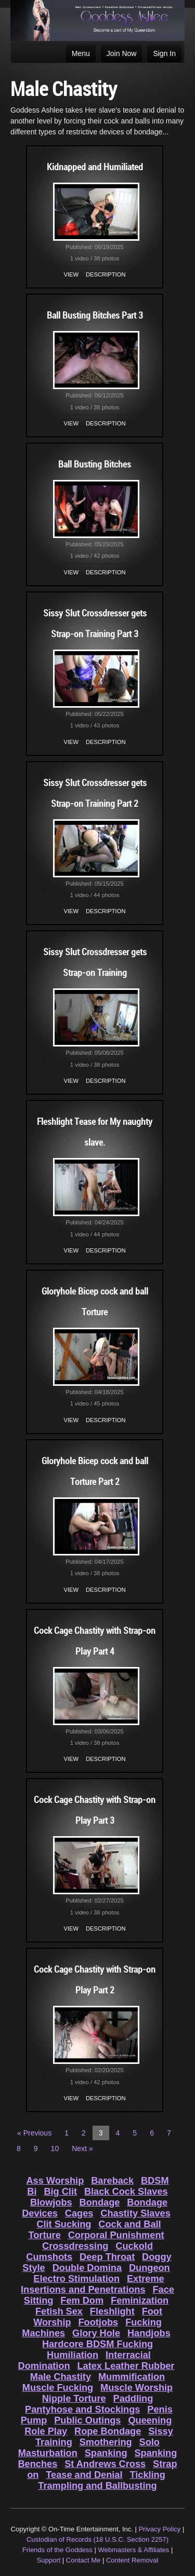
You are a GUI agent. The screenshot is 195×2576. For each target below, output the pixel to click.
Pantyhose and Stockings (82, 2409)
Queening (150, 2420)
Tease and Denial (84, 2475)
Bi (31, 2191)
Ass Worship (55, 2180)
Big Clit (60, 2191)
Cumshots (49, 2257)
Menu (81, 53)
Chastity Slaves (135, 2213)
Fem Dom (81, 2300)
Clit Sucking (63, 2224)
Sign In (164, 53)
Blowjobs (51, 2202)
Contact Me (83, 2560)
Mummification (131, 2377)
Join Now (122, 53)
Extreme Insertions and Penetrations (92, 2284)
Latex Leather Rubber (125, 2366)
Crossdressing (75, 2246)
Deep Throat (107, 2257)
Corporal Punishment (116, 2235)
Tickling (147, 2475)
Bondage (100, 2202)
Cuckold (134, 2246)
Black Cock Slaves (126, 2191)
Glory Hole (96, 2333)
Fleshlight (112, 2311)
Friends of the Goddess (57, 2550)
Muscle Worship (136, 2387)
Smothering (106, 2442)
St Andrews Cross (105, 2464)
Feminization (139, 2300)
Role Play (45, 2431)
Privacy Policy (159, 2529)
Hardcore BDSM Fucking (97, 2344)
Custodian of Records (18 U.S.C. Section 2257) (97, 2539)
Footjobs (98, 2322)
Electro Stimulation (76, 2279)
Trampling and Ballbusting (97, 2486)
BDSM (155, 2180)
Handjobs (149, 2333)
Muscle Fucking (57, 2387)
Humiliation (72, 2355)
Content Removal (132, 2560)
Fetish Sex (59, 2311)
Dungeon (149, 2268)
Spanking (106, 2453)
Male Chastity (60, 2377)
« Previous (34, 2133)
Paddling (133, 2398)
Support (49, 2560)
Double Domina (87, 2268)
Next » (82, 2148)
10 (55, 2148)
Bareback (112, 2180)
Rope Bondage (107, 2431)
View (71, 274)
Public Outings (87, 2420)
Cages (79, 2213)
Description (105, 274)
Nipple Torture (74, 2398)
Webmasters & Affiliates (133, 2550)
